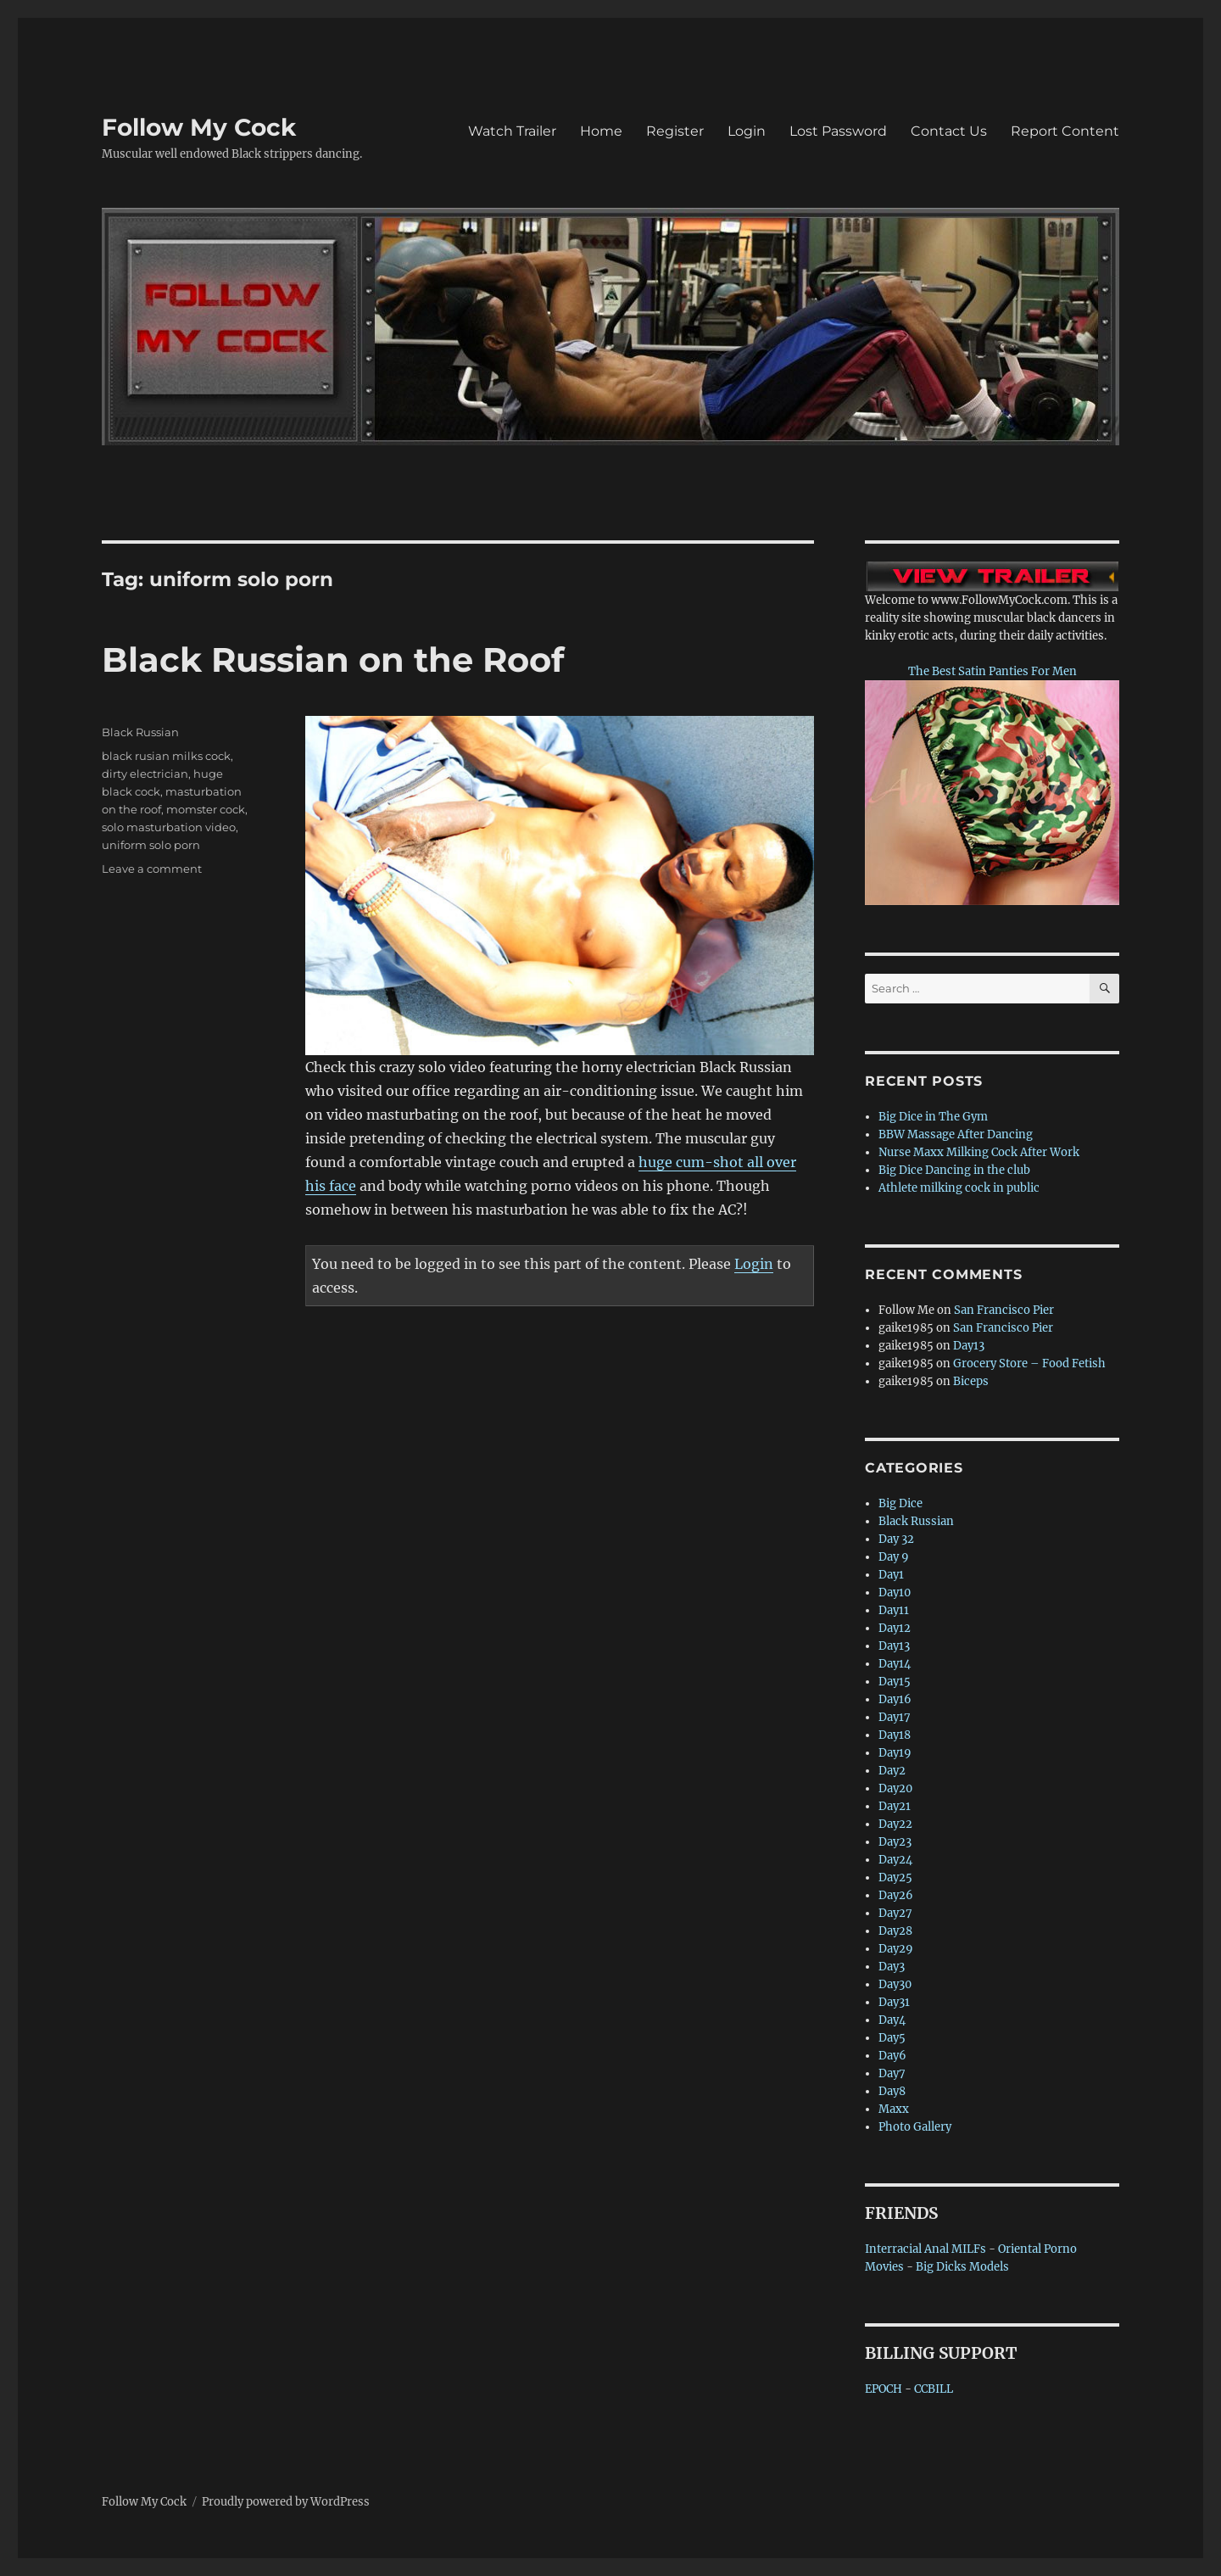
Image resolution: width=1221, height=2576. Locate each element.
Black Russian (140, 732)
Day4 (892, 2020)
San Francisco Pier (1004, 1310)
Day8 (892, 2091)
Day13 (968, 1345)
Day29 (895, 1949)
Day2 (892, 1770)
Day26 (895, 1895)
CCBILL (933, 2389)
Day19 (895, 1753)
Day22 (895, 1824)
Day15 (894, 1681)
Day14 (894, 1664)
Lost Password (838, 131)
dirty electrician (145, 773)
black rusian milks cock (166, 756)
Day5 (892, 2038)
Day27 (895, 1913)
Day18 (894, 1735)
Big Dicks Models (962, 2267)
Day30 (895, 1984)
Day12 (894, 1628)
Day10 (894, 1592)
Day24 (895, 1859)
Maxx (893, 2109)
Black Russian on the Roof (333, 659)
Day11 (893, 1610)
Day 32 (896, 1539)
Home (601, 131)
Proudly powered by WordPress (286, 2502)
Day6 (892, 2055)
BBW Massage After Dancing (955, 1134)
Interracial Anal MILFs (925, 2249)
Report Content (1065, 131)
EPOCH (883, 2389)
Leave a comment (152, 868)
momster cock (205, 809)
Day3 (891, 1966)
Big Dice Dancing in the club (954, 1170)
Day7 (892, 2073)
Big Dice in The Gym (933, 1116)
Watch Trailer (512, 131)
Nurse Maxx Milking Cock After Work (978, 1152)
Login (747, 131)
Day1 (891, 1574)
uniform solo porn (151, 845)
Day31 (894, 2002)
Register (675, 131)
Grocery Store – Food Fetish (1029, 1363)
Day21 (894, 1806)
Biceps (971, 1381)
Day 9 (893, 1557)
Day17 (894, 1717)
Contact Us (949, 131)
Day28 (895, 1931)
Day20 (895, 1788)
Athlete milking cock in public (959, 1188)
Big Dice (900, 1503)
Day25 (895, 1877)
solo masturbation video (169, 827)
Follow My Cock (199, 127)
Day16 (895, 1699)
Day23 (895, 1842)
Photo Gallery (914, 2127)
